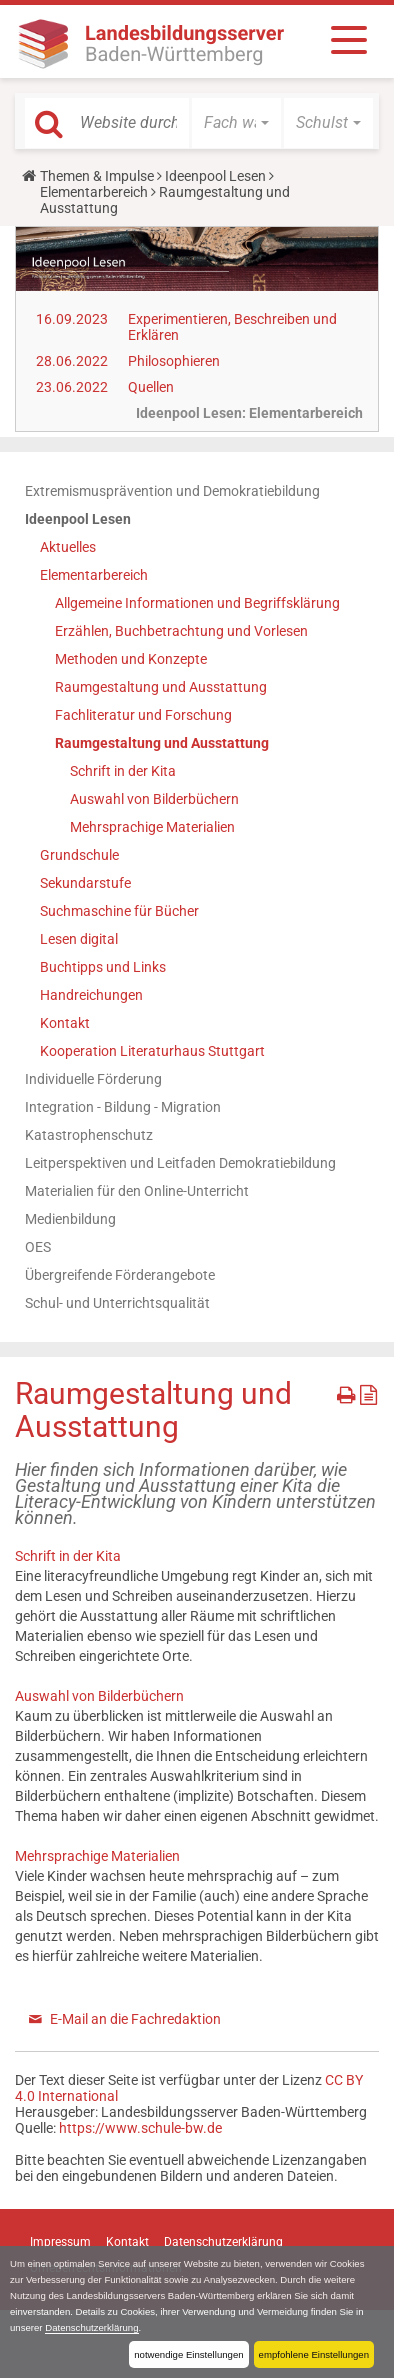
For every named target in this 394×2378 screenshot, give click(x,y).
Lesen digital (79, 939)
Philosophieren (174, 361)
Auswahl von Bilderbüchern (154, 799)
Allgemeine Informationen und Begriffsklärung (197, 603)
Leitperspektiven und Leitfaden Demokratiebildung (180, 1163)
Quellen (151, 387)
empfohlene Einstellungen (314, 2354)
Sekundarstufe (85, 883)
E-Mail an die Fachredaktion (135, 2019)
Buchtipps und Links (103, 967)
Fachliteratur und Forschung (143, 715)
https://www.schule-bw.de (140, 2128)
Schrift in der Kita (123, 771)
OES (38, 1247)
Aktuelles (68, 547)
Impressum (60, 2242)
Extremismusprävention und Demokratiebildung (172, 491)
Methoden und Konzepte (131, 659)
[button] (236, 123)
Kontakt (65, 1023)
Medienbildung (70, 1219)
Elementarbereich (94, 192)
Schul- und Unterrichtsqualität (117, 1303)
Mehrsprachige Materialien (152, 827)
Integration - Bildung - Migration (123, 1107)
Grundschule (79, 855)
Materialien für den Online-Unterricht (137, 1191)
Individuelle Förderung (93, 1079)
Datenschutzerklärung (91, 2327)
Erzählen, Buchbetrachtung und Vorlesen (181, 631)
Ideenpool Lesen (215, 176)
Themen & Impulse (97, 176)
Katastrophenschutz (89, 1135)
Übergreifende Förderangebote (120, 1275)
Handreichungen (91, 995)
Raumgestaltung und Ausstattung (161, 687)
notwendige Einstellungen (188, 2354)
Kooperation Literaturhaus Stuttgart (152, 1051)
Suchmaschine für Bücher (119, 911)
